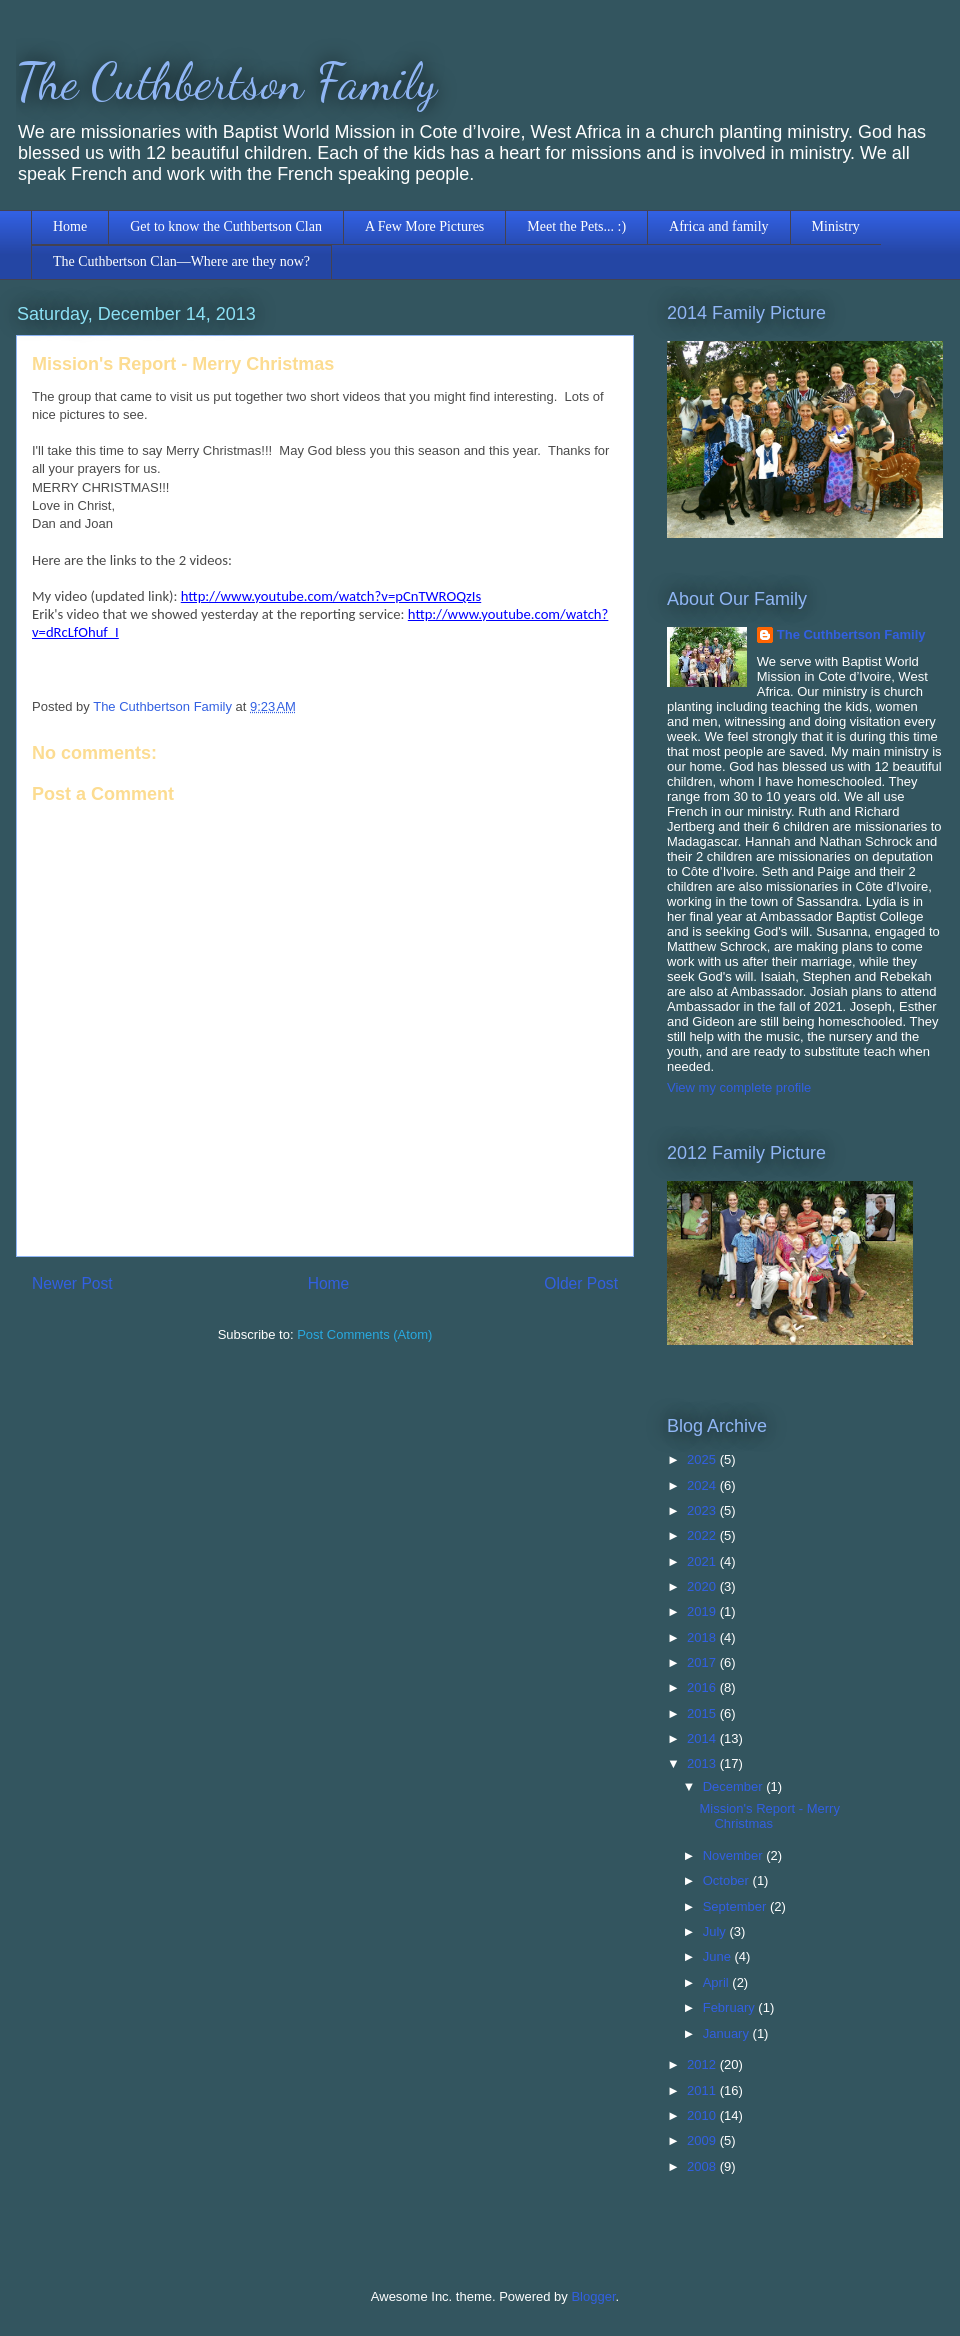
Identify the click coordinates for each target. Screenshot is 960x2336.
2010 (703, 2115)
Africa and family (719, 226)
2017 (703, 1662)
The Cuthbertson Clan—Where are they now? (181, 261)
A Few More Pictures (424, 226)
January (728, 2033)
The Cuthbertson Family (226, 82)
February (731, 2007)
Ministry (836, 226)
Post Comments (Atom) (364, 1334)
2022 (703, 1535)
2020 (703, 1586)
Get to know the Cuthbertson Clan (226, 226)
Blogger (593, 2296)
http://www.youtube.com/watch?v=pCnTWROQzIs (331, 596)
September (736, 1906)
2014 (703, 1738)
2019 (703, 1611)
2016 (703, 1687)
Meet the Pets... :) (576, 226)
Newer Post (72, 1283)
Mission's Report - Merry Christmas (769, 1816)
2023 (703, 1510)
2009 (703, 2140)
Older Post (581, 1283)
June (719, 1956)
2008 (703, 2166)
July (716, 1931)
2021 (703, 1561)
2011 (703, 2090)
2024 (703, 1485)
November (735, 1855)
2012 (703, 2064)
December (735, 1786)
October (728, 1880)
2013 (703, 1763)
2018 (703, 1637)
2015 (703, 1713)
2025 (703, 1459)
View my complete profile (739, 1087)
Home (70, 226)
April (718, 1982)
